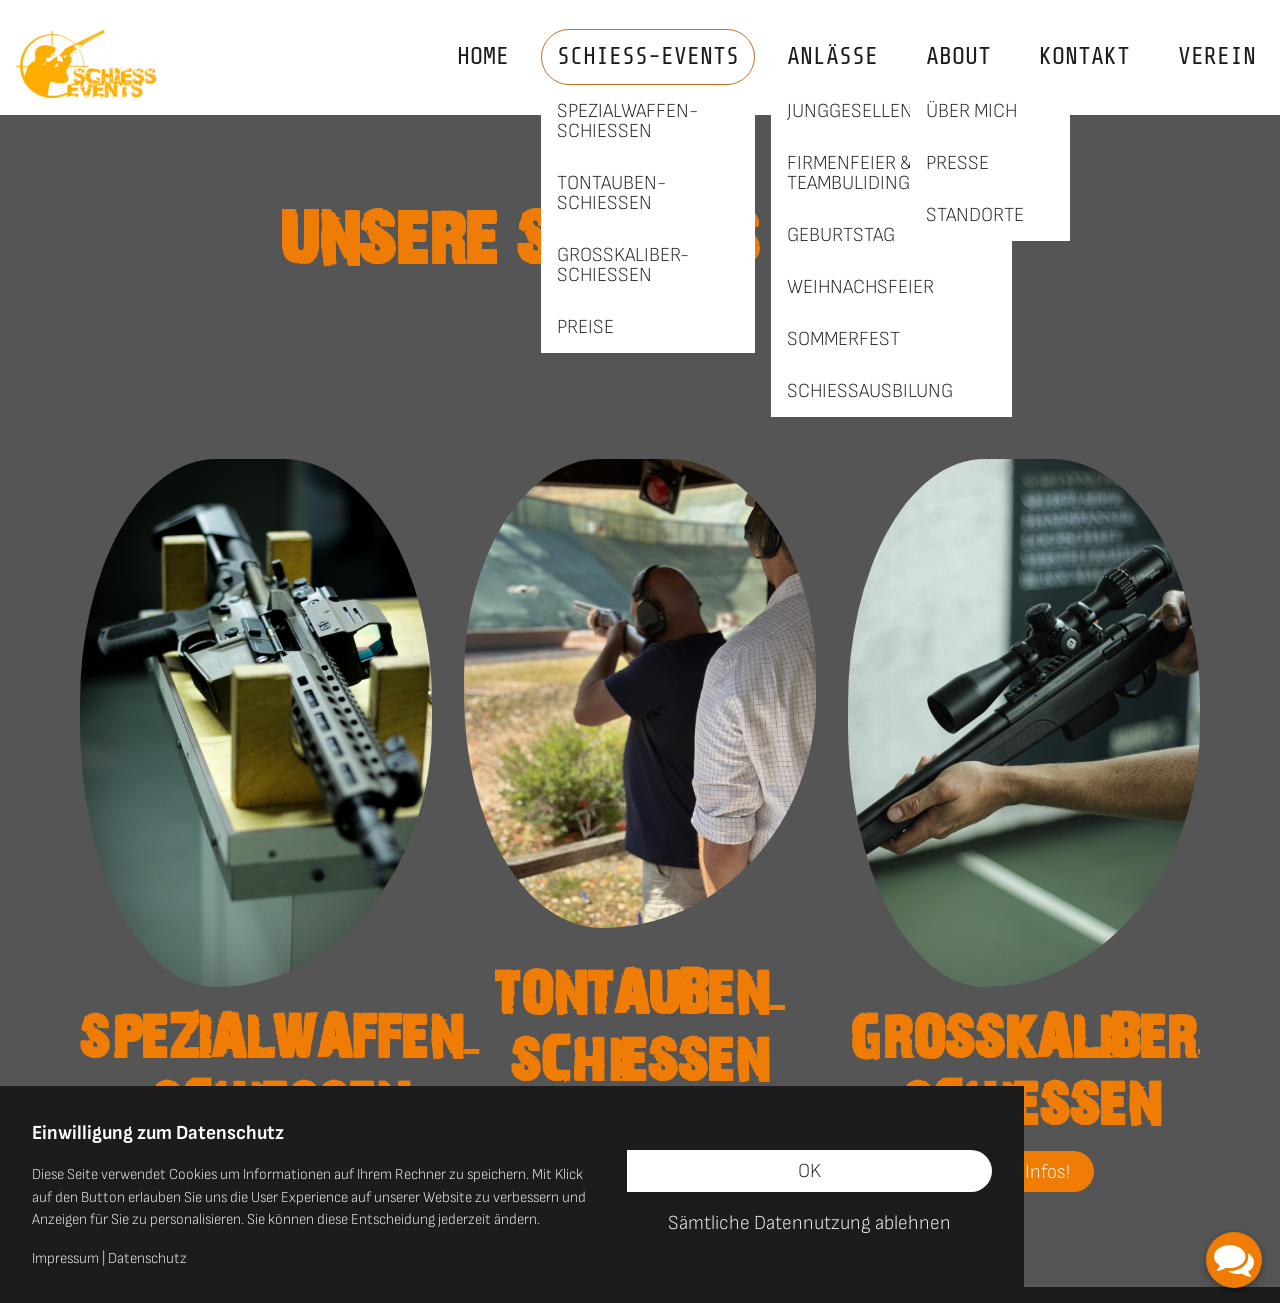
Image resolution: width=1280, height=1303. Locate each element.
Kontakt (1084, 56)
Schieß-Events (648, 56)
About (958, 56)
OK (809, 1171)
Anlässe (832, 56)
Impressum (65, 1258)
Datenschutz (147, 1258)
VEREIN (1217, 56)
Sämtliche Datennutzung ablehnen (809, 1223)
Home (483, 56)
